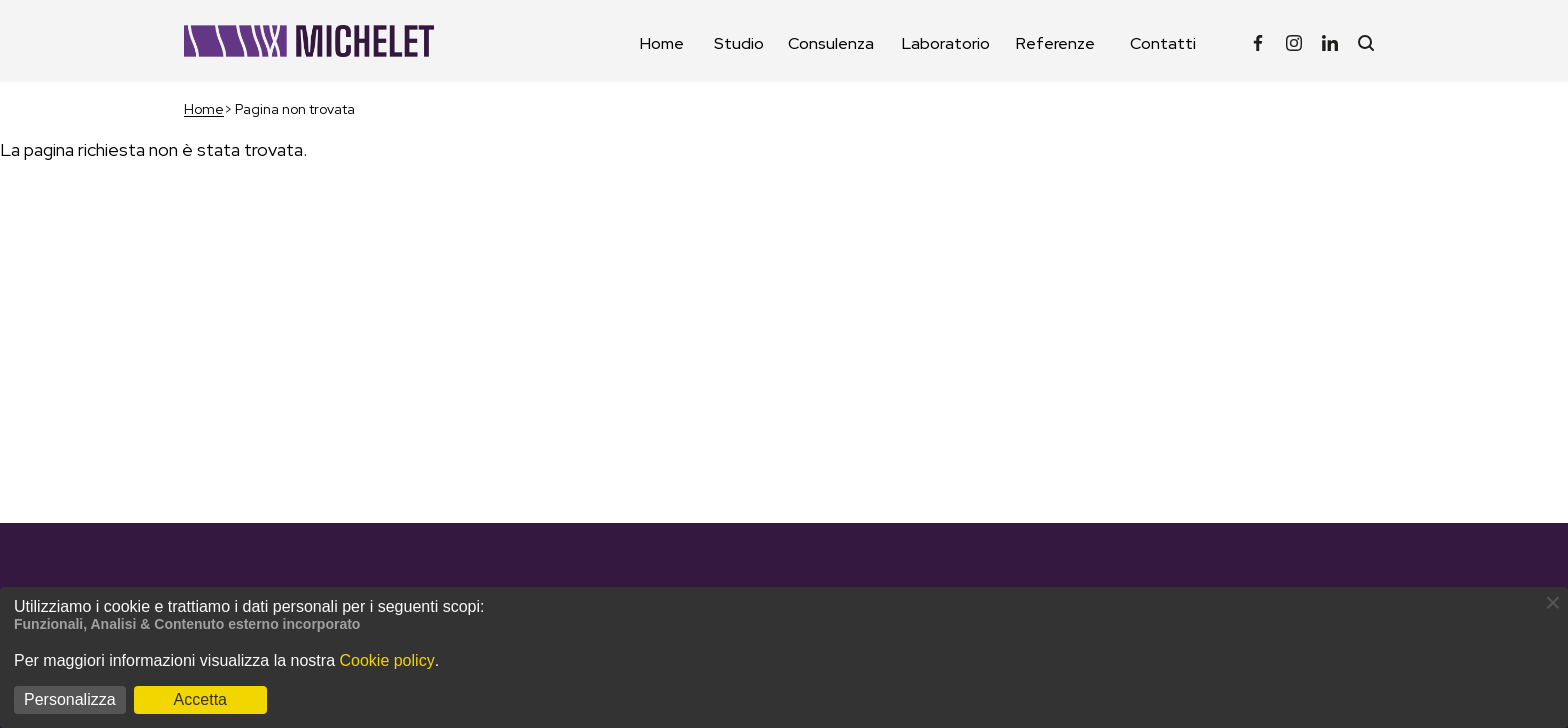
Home (662, 43)
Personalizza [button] (70, 699)
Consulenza (831, 43)
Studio (739, 43)
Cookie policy (386, 660)
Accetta (200, 699)
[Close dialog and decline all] (1553, 599)
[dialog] (784, 657)
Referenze (1055, 43)
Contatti (1163, 43)
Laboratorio (946, 43)
